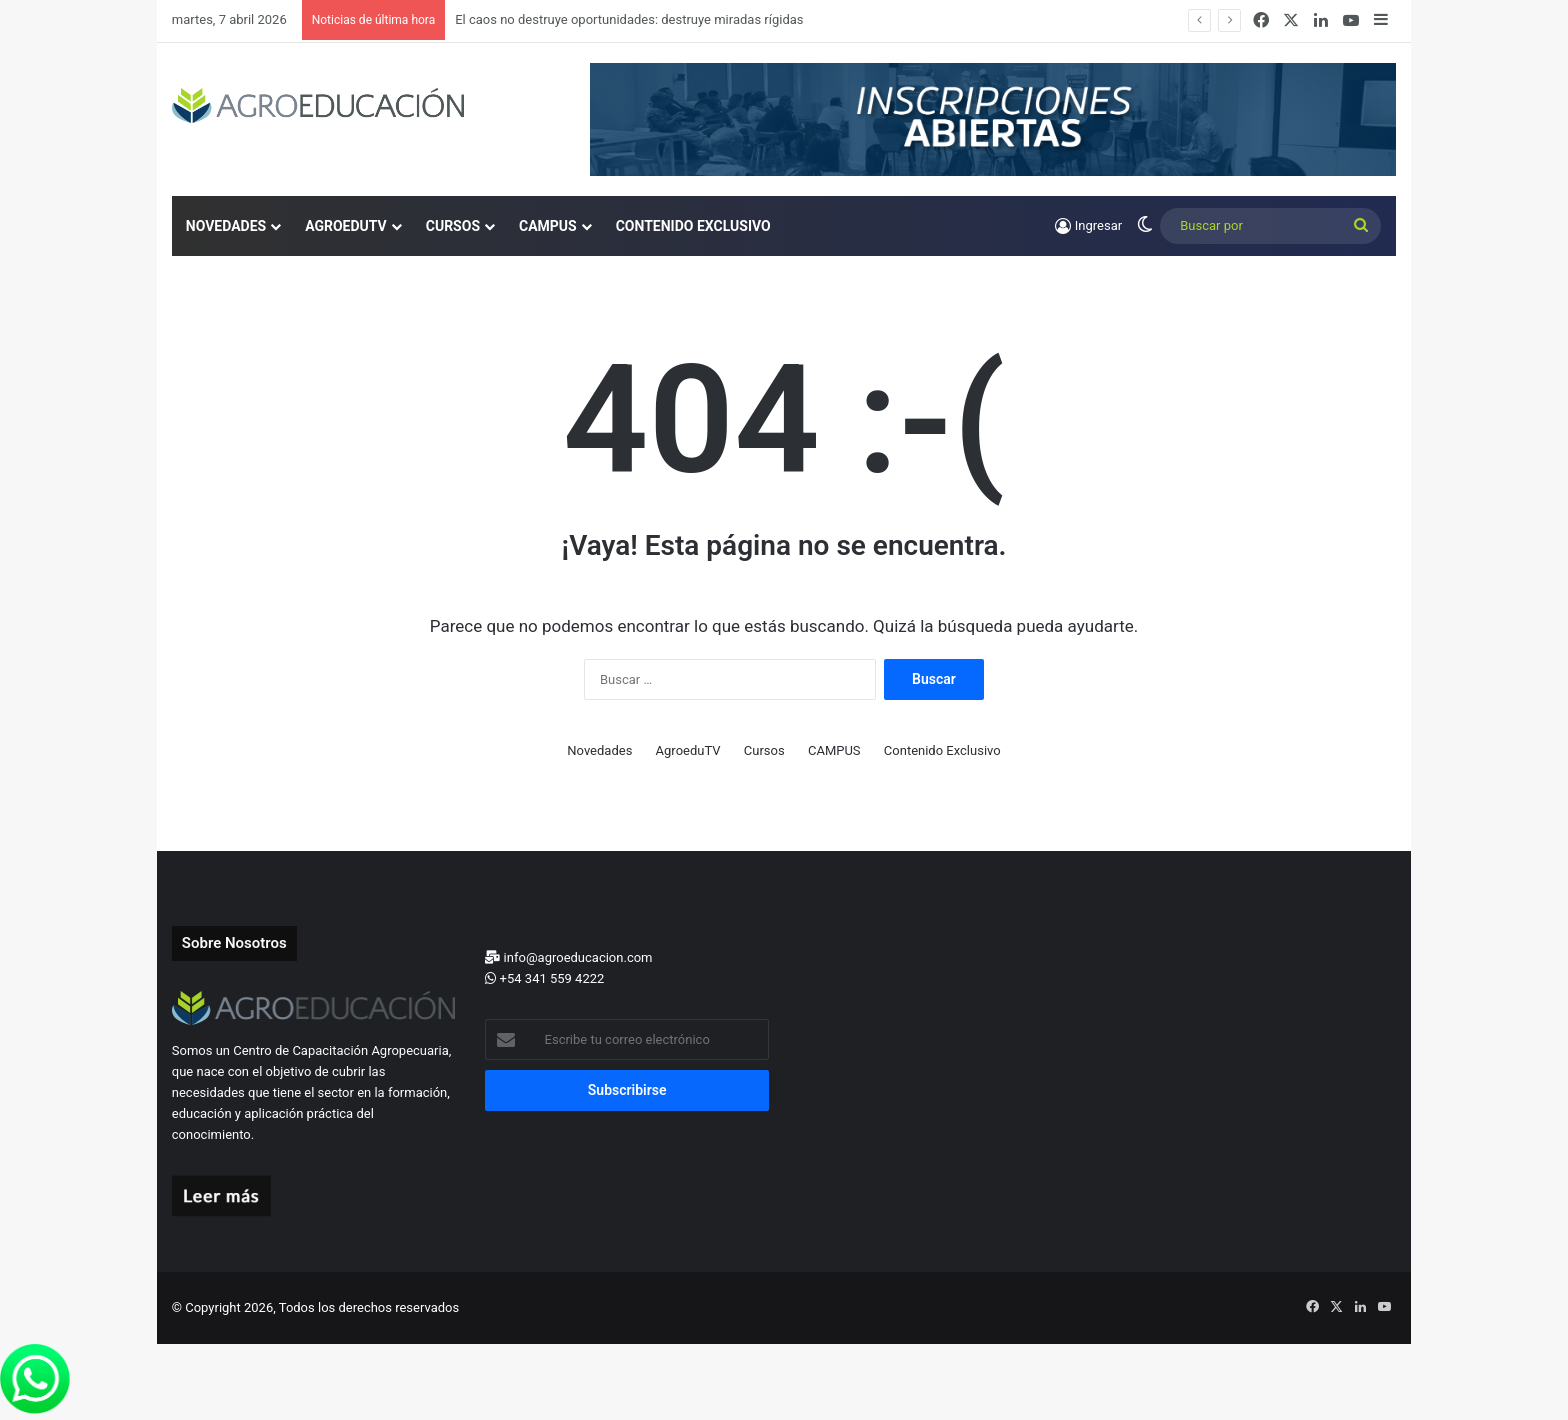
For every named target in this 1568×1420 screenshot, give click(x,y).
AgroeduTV (346, 226)
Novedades (226, 226)
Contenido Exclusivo (693, 226)
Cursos (453, 226)
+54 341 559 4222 (544, 978)
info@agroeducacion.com (568, 957)
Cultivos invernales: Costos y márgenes (568, 19)
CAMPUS (548, 226)
